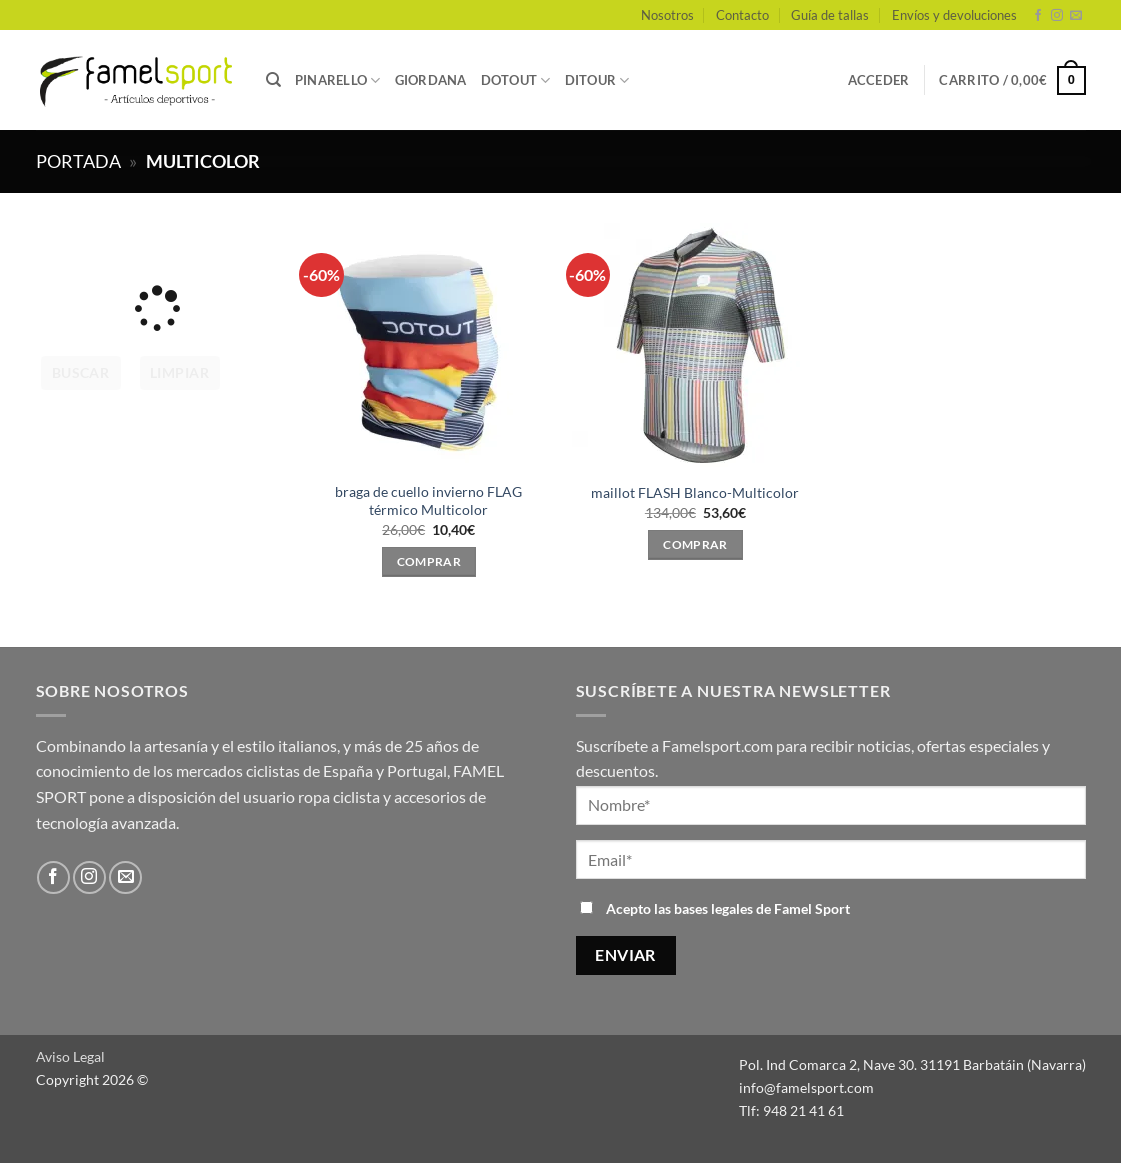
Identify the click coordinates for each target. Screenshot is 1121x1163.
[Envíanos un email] (1076, 16)
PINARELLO (338, 80)
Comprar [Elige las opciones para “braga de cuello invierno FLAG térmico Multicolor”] (429, 561)
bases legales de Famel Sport (762, 908)
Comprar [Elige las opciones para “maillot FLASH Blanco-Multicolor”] (695, 544)
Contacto (742, 15)
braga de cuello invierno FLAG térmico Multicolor (428, 501)
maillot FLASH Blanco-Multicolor (695, 492)
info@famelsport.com (806, 1087)
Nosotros (667, 15)
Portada (78, 161)
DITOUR (597, 80)
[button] (879, 80)
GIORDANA (431, 80)
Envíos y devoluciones (954, 15)
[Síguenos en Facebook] (1038, 16)
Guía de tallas (830, 15)
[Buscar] (273, 80)
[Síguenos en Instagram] (1057, 16)
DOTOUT (516, 80)
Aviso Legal (70, 1056)
